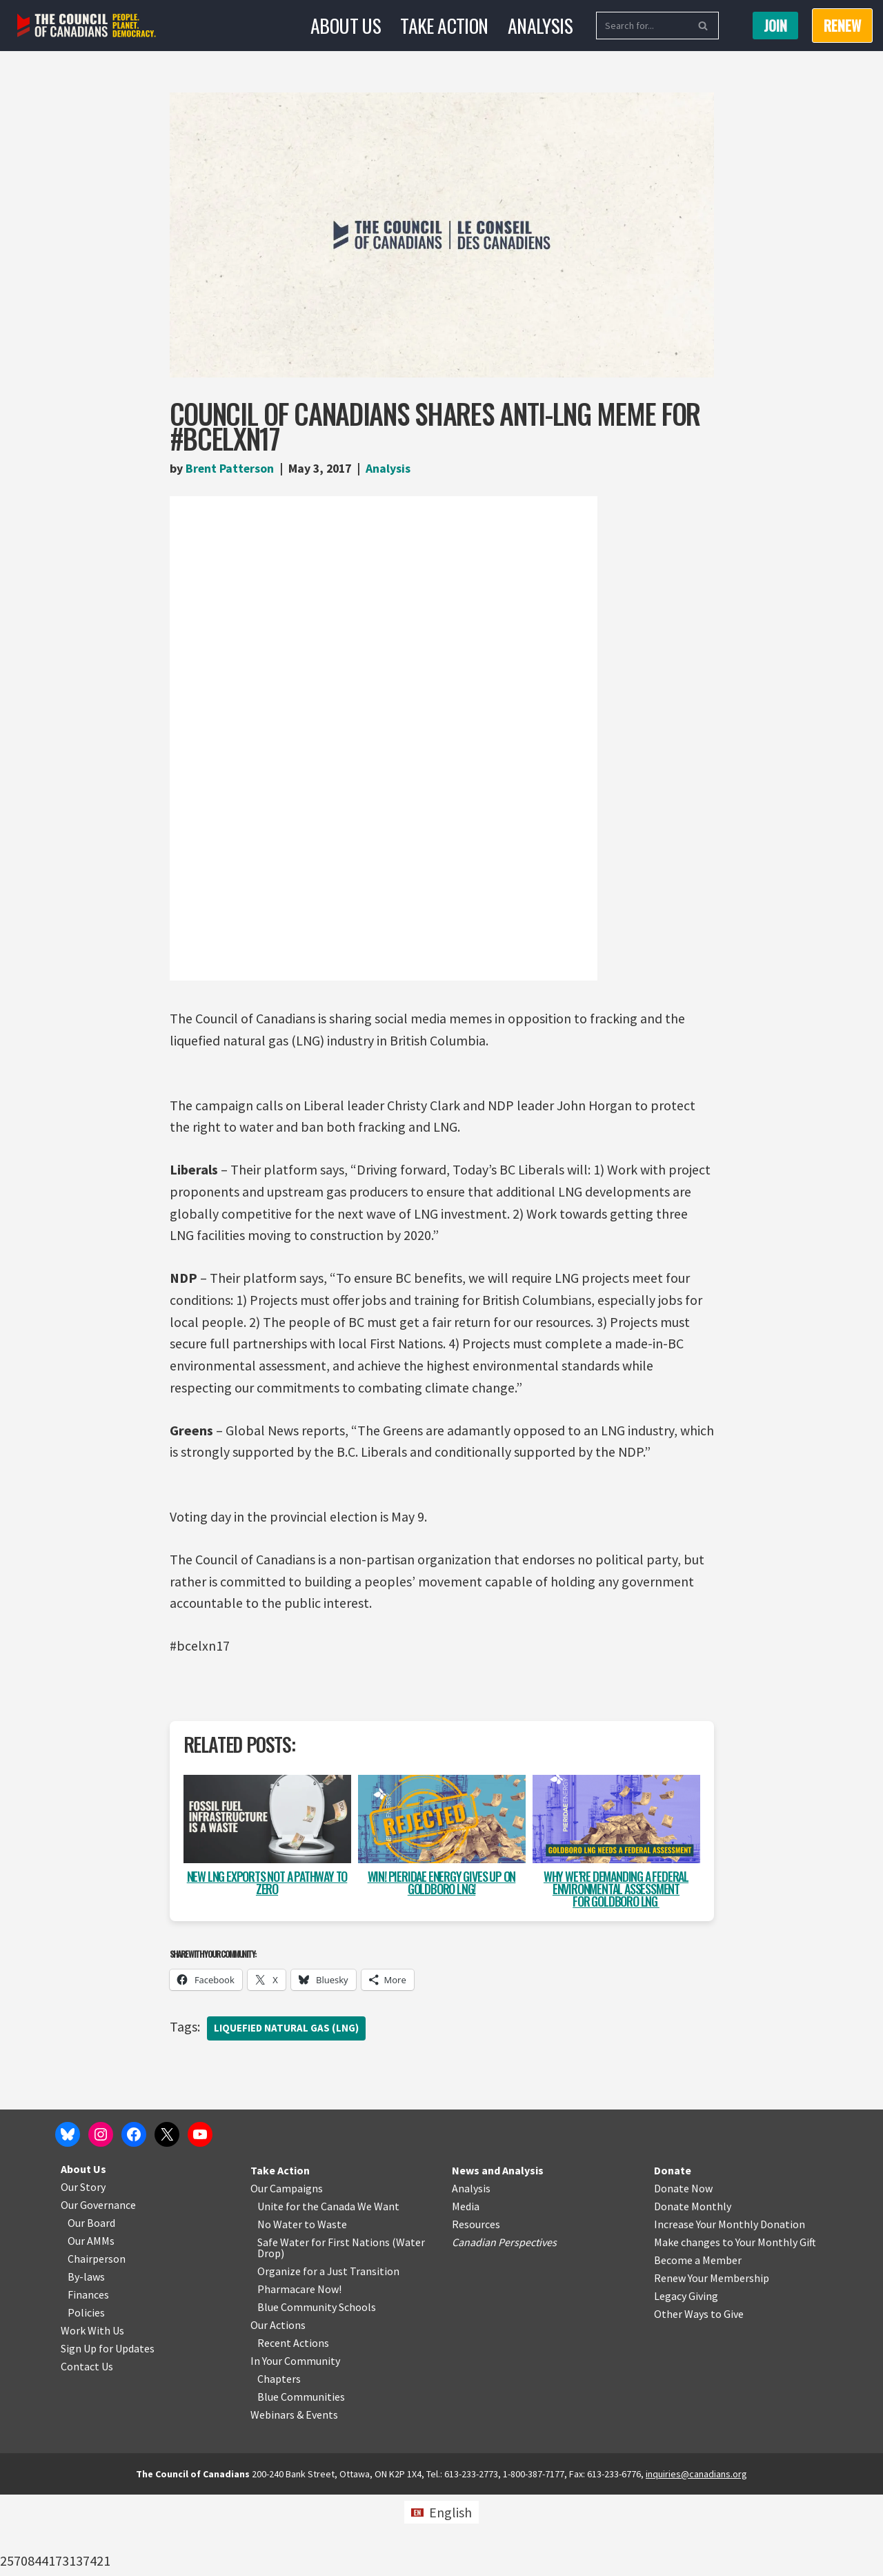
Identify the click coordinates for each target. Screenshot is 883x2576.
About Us (345, 25)
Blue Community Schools (316, 2388)
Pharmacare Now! (299, 2370)
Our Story (83, 2268)
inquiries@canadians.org (696, 2555)
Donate (672, 2252)
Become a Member (698, 2341)
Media (465, 2287)
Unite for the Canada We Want (328, 2287)
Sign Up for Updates (108, 2430)
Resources (476, 2305)
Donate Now (683, 2270)
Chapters (279, 2460)
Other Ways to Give (699, 2395)
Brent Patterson (230, 468)
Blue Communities (301, 2478)
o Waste (328, 2305)
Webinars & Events (294, 2496)
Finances (88, 2376)
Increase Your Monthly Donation (729, 2305)
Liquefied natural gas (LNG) (286, 2031)
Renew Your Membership (711, 2359)
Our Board (91, 2304)
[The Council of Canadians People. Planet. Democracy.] (86, 26)
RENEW (842, 25)
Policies (86, 2394)
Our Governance (98, 2286)
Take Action (444, 25)
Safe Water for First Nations (323, 2323)
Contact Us (87, 2448)
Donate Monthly (692, 2287)
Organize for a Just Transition (328, 2352)
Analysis (540, 25)
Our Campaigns (286, 2270)
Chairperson (97, 2340)
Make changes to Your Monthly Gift (735, 2323)
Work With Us (92, 2412)
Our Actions (278, 2406)
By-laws (86, 2358)
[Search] (642, 25)
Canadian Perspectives (504, 2323)
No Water (280, 2305)
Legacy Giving (686, 2377)
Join (775, 25)
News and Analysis (498, 2252)
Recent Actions (293, 2424)
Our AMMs (91, 2322)
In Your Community (295, 2442)
